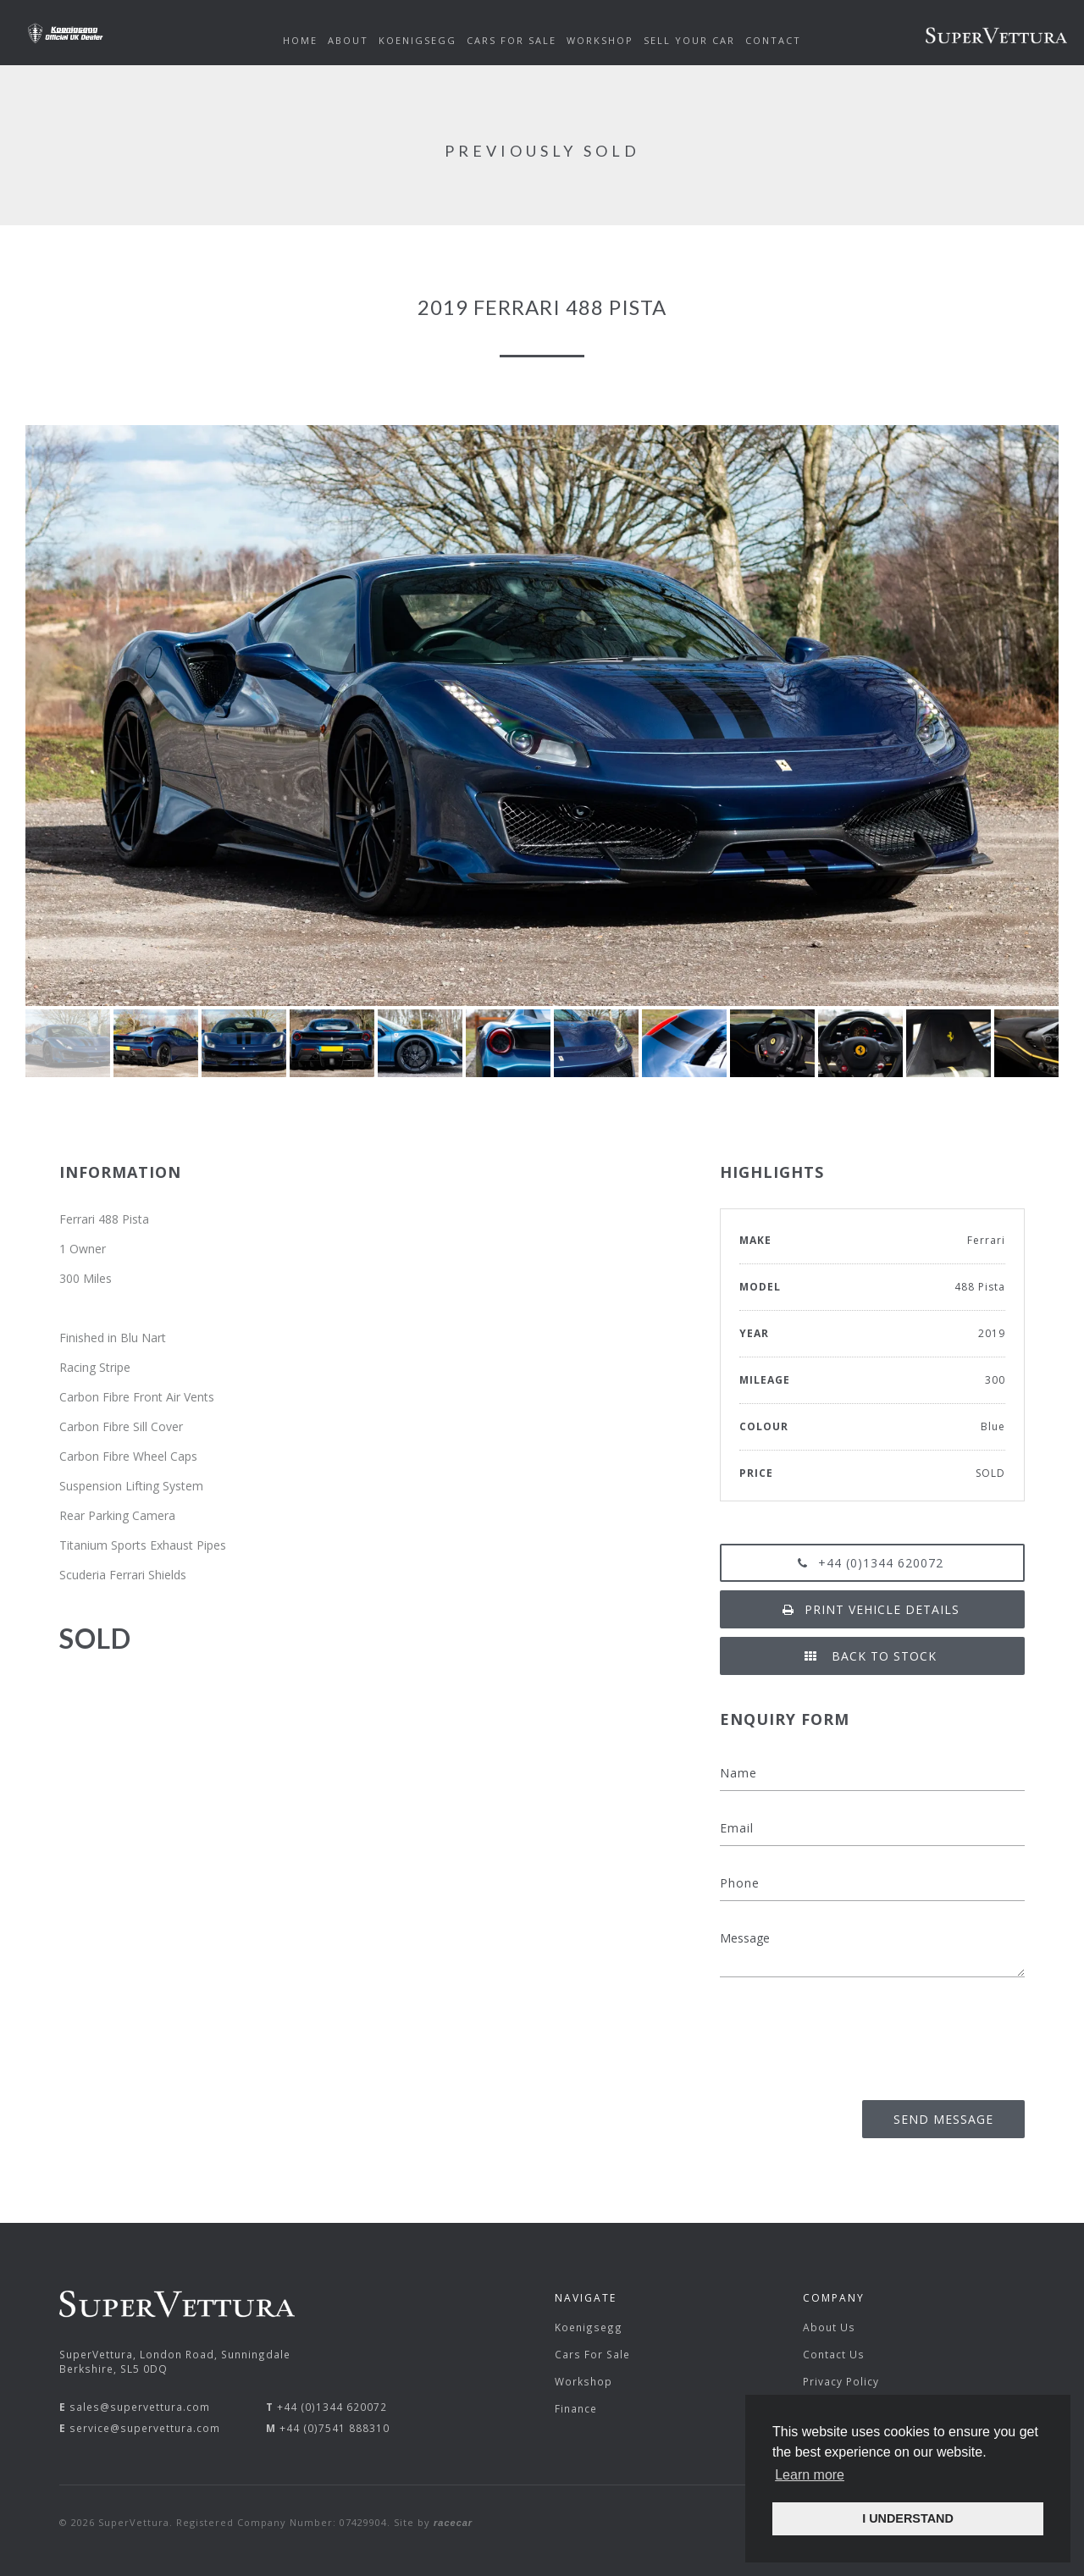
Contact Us (834, 2354)
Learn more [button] (809, 2475)
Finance (576, 2408)
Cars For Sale (592, 2354)
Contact (773, 40)
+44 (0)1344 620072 (872, 1563)
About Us (829, 2327)
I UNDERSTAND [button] (908, 2518)
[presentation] (896, 2033)
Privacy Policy (841, 2381)
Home (300, 40)
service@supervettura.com (144, 2428)
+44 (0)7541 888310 (334, 2428)
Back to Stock (872, 1656)
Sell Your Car (689, 40)
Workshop (583, 2381)
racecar (453, 2523)
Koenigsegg (588, 2327)
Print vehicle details (873, 1609)
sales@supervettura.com (139, 2406)
